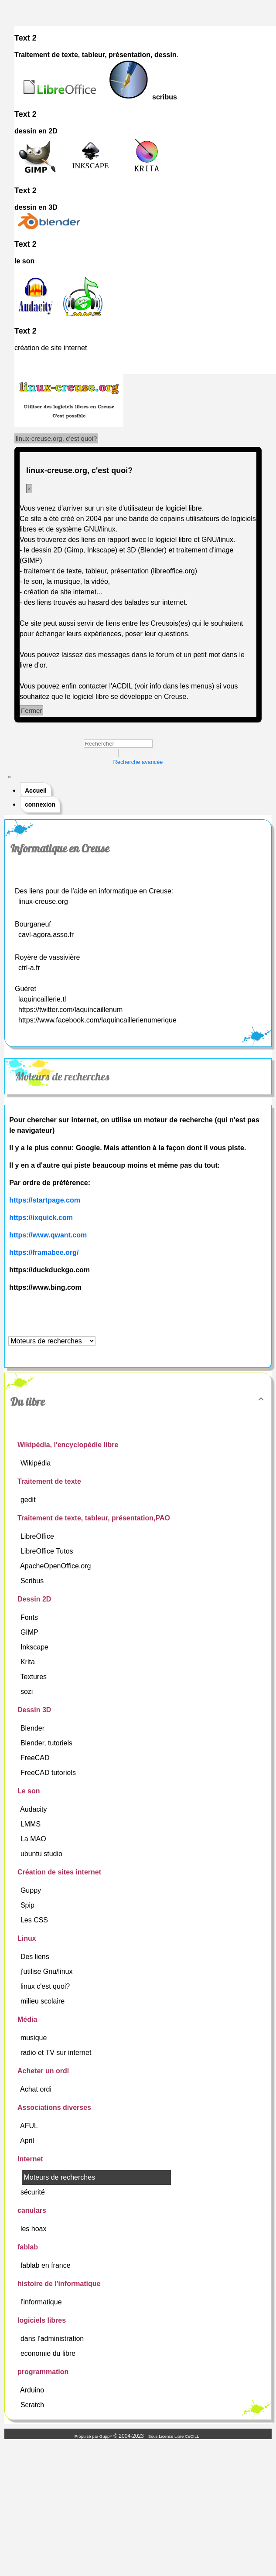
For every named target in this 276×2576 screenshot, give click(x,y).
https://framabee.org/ (43, 1252)
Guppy (31, 1890)
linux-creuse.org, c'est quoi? (56, 438)
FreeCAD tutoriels (49, 1772)
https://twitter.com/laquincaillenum (70, 1009)
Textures (34, 1676)
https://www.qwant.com (48, 1235)
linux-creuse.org (43, 901)
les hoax (34, 2228)
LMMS (31, 1824)
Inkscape (35, 1647)
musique (34, 2037)
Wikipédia (36, 1463)
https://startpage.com (44, 1200)
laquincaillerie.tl (42, 999)
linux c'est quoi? (46, 1986)
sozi (27, 1691)
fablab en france (46, 2265)
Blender (33, 1728)
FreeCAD (35, 1758)
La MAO (34, 1839)
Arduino (33, 2390)
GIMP (30, 1632)
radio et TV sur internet (56, 2052)
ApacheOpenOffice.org (56, 1566)
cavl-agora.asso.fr (46, 934)
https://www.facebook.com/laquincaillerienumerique (97, 1020)
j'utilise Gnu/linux (47, 1971)
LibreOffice (38, 1536)
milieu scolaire (43, 2001)
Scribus (33, 1580)
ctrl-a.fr (29, 967)
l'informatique (42, 2302)
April (28, 2140)
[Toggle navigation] (9, 777)
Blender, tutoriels (47, 1743)
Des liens (35, 1956)
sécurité (33, 2192)
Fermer (31, 710)
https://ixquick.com (41, 1217)
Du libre (138, 1402)
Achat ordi (36, 2089)
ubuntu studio (42, 1853)
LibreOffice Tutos (47, 1551)
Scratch (33, 2405)
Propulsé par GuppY (94, 2436)
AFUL (30, 2126)
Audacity (34, 1809)
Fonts (30, 1617)
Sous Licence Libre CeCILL (174, 2436)
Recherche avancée (138, 762)
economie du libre (49, 2353)
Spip (28, 1905)
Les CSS (35, 1920)
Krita (28, 1662)
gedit (28, 1499)
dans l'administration (53, 2338)
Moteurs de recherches (62, 1077)
